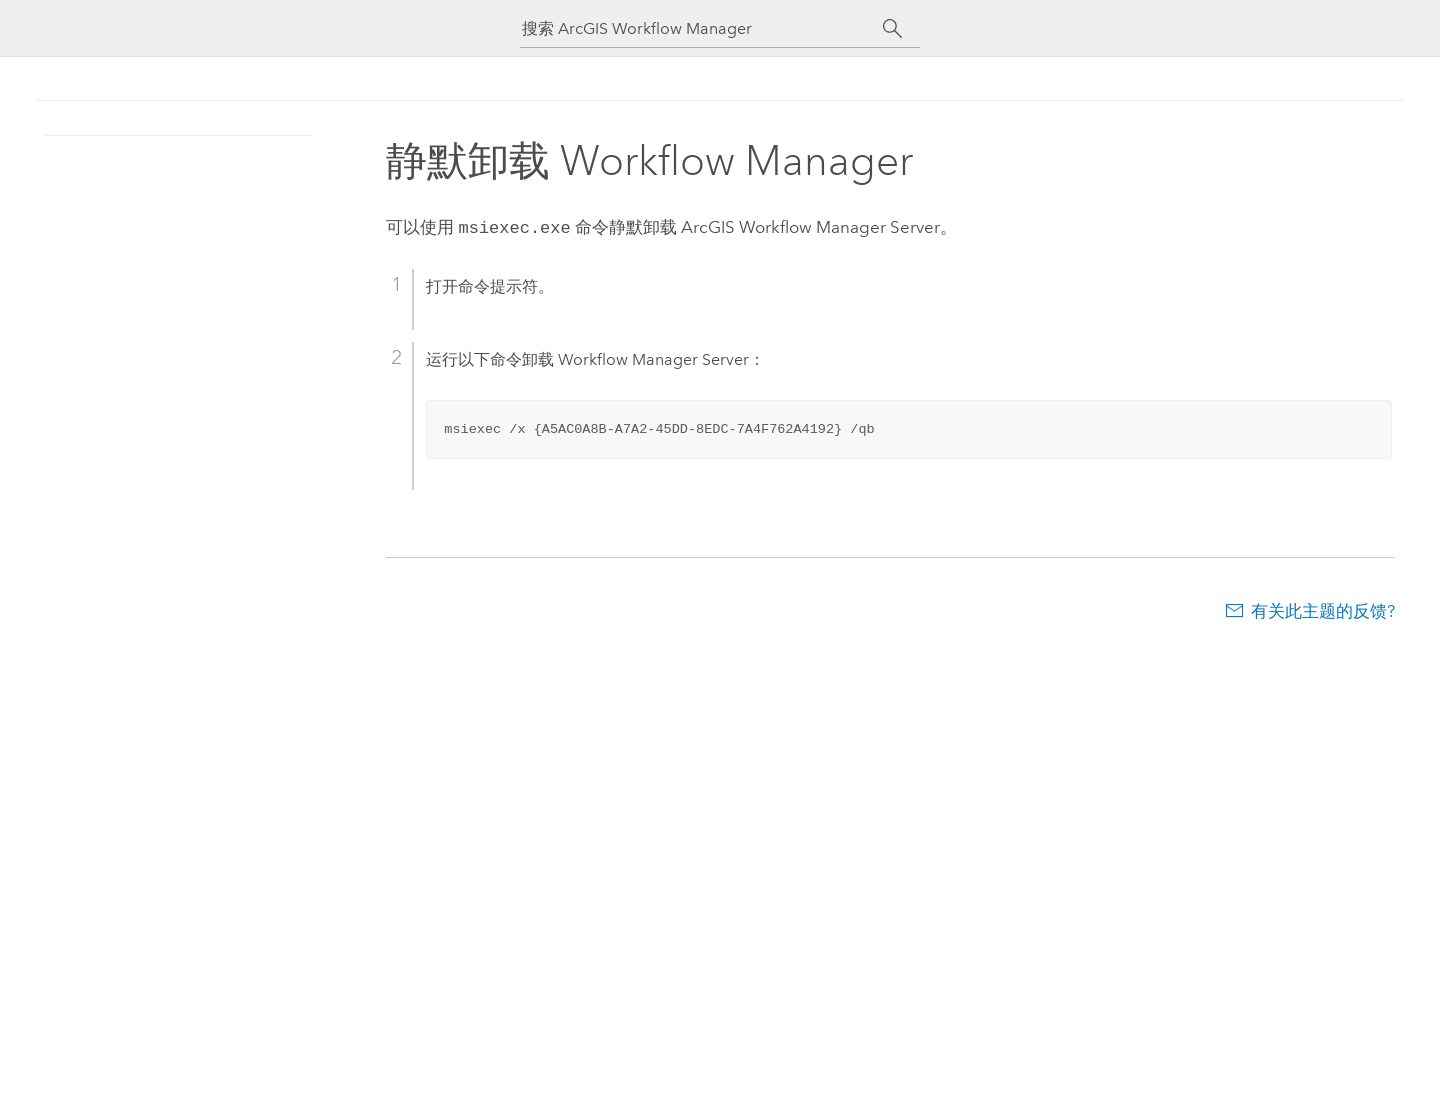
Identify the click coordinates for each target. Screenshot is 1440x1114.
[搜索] (892, 29)
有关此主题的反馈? (1323, 609)
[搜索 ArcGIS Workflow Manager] (702, 28)
